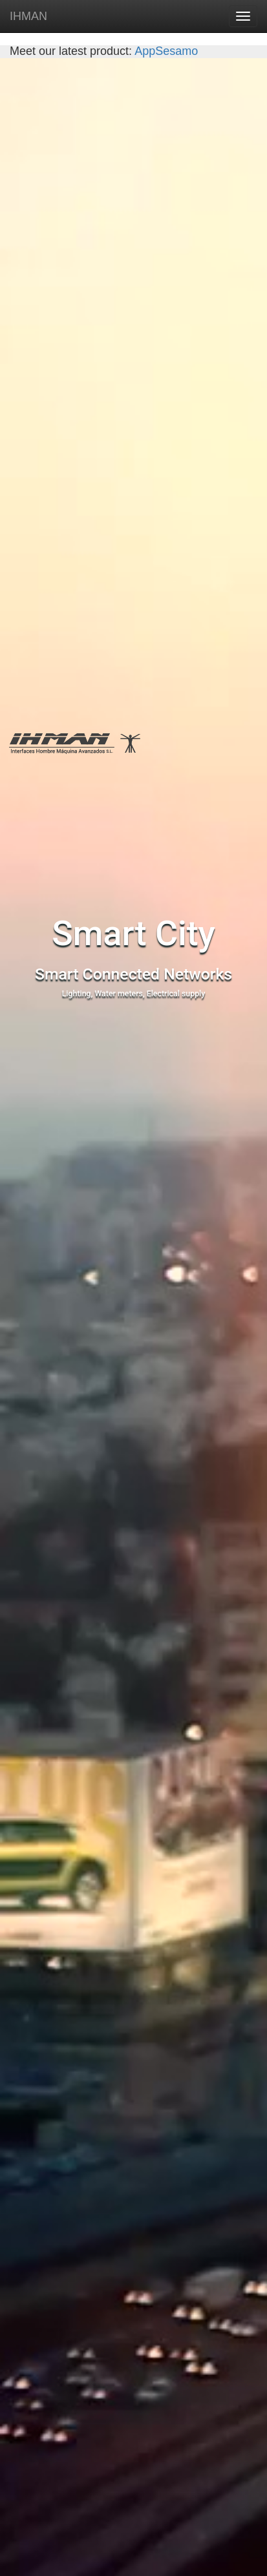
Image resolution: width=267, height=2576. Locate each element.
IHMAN (28, 16)
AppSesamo (165, 51)
